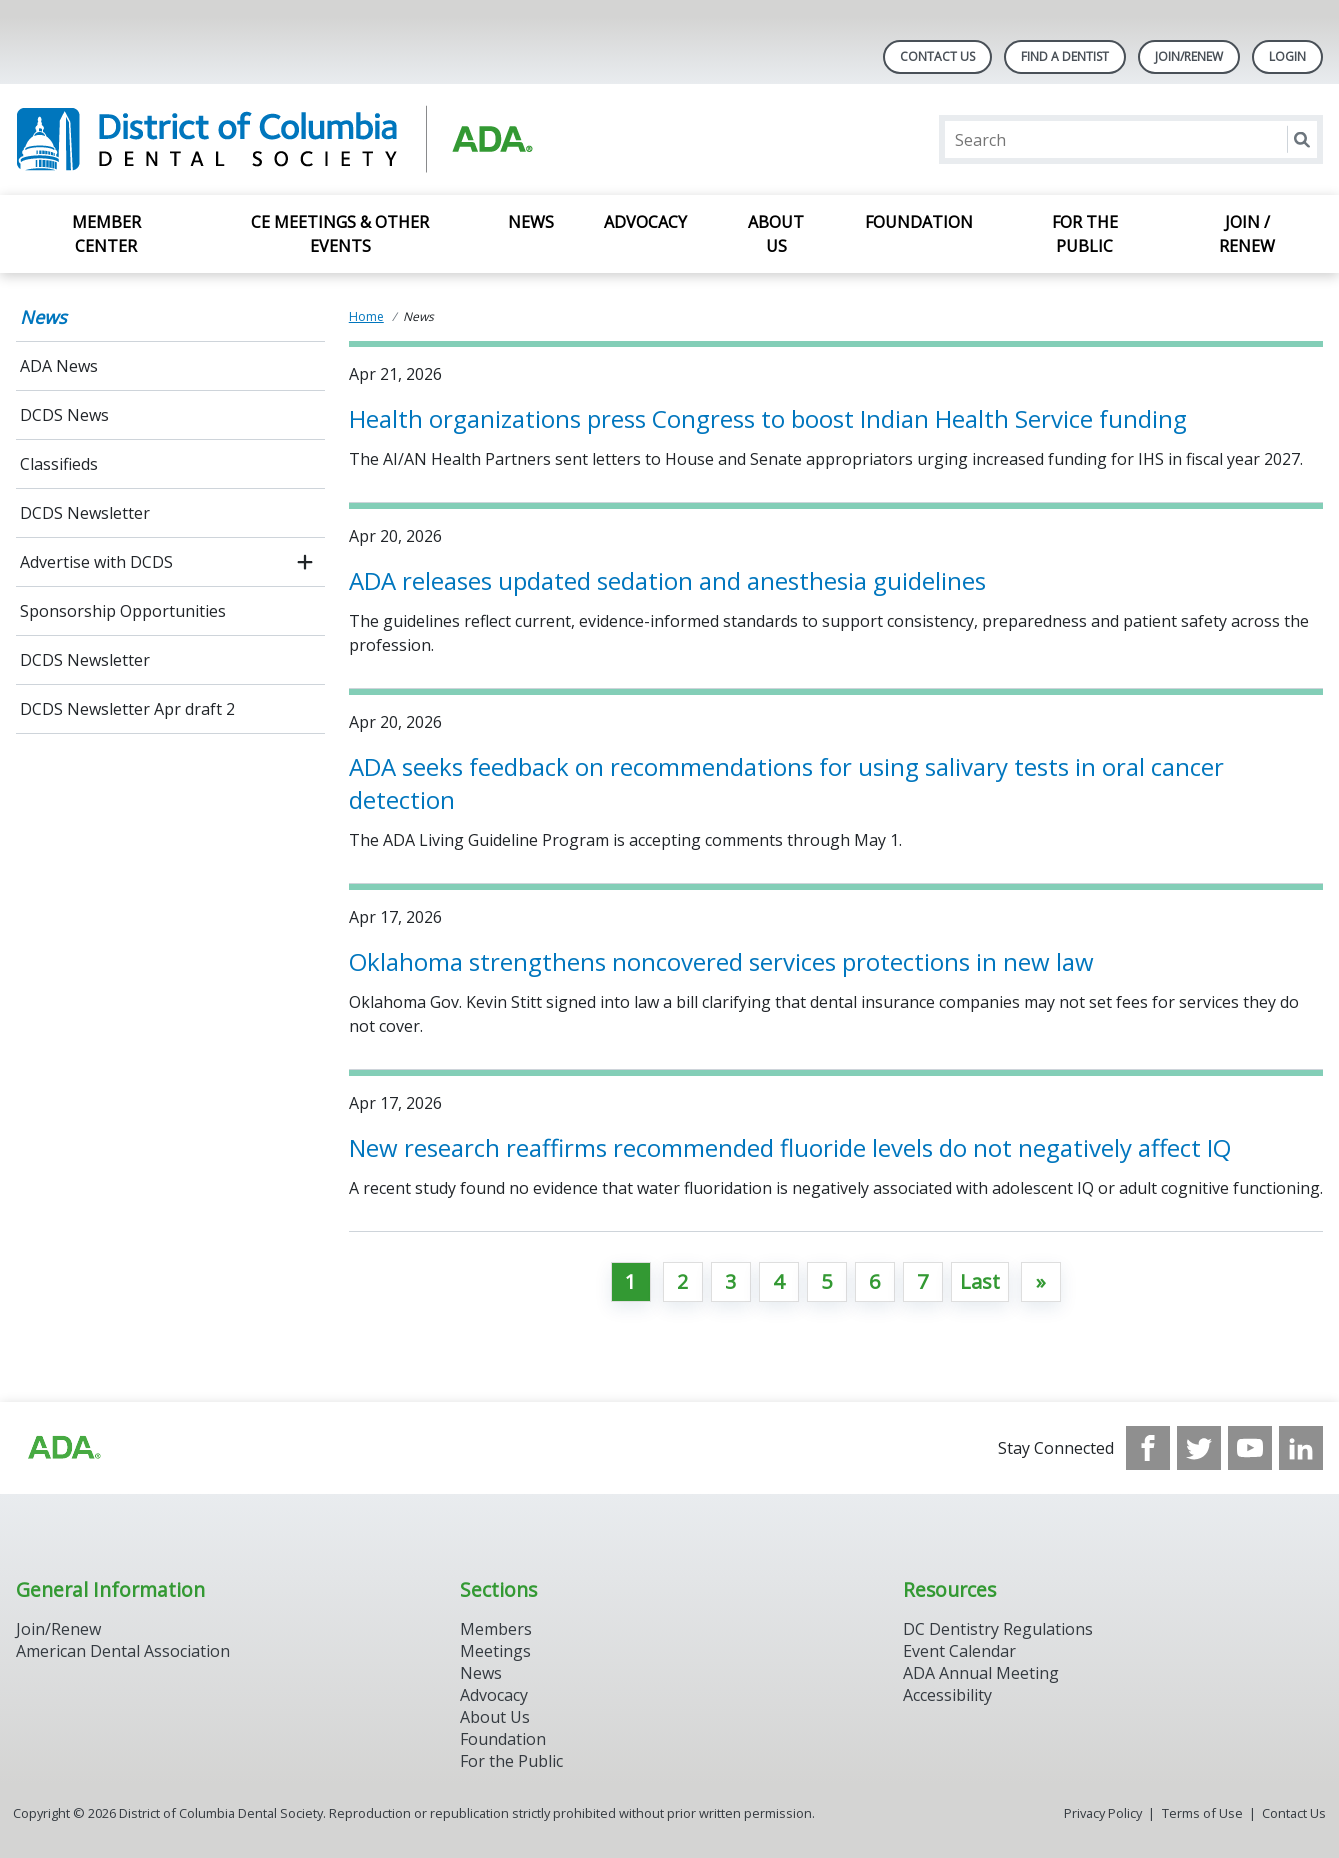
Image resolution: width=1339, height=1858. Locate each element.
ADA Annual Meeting (981, 1673)
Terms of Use (1202, 1813)
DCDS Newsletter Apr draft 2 (127, 709)
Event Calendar (959, 1651)
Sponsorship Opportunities (123, 611)
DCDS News (64, 415)
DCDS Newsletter (85, 513)
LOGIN (1287, 56)
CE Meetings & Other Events (340, 234)
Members (496, 1629)
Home (366, 316)
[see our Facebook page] (1148, 1448)
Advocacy (645, 222)
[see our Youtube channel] (1250, 1448)
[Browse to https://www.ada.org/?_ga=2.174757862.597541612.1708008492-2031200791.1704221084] (63, 1448)
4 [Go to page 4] (778, 1281)
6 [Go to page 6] (874, 1281)
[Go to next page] (1041, 1282)
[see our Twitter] (1199, 1448)
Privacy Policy (1103, 1813)
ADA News (59, 366)
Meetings (495, 1651)
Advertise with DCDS (96, 562)
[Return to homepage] (274, 139)
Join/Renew (1189, 56)
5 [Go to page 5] (826, 1281)
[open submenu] (305, 562)
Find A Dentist (1065, 56)
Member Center (106, 234)
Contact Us (937, 56)
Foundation (919, 222)
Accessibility (947, 1695)
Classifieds (59, 464)
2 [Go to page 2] (682, 1281)
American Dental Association (123, 1651)
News (531, 222)
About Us (776, 234)
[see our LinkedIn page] (1301, 1448)
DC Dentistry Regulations (998, 1629)
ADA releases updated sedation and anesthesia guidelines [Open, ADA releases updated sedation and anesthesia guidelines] (667, 580)
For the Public (1085, 234)
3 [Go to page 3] (730, 1281)
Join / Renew (1247, 234)
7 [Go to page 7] (922, 1281)
